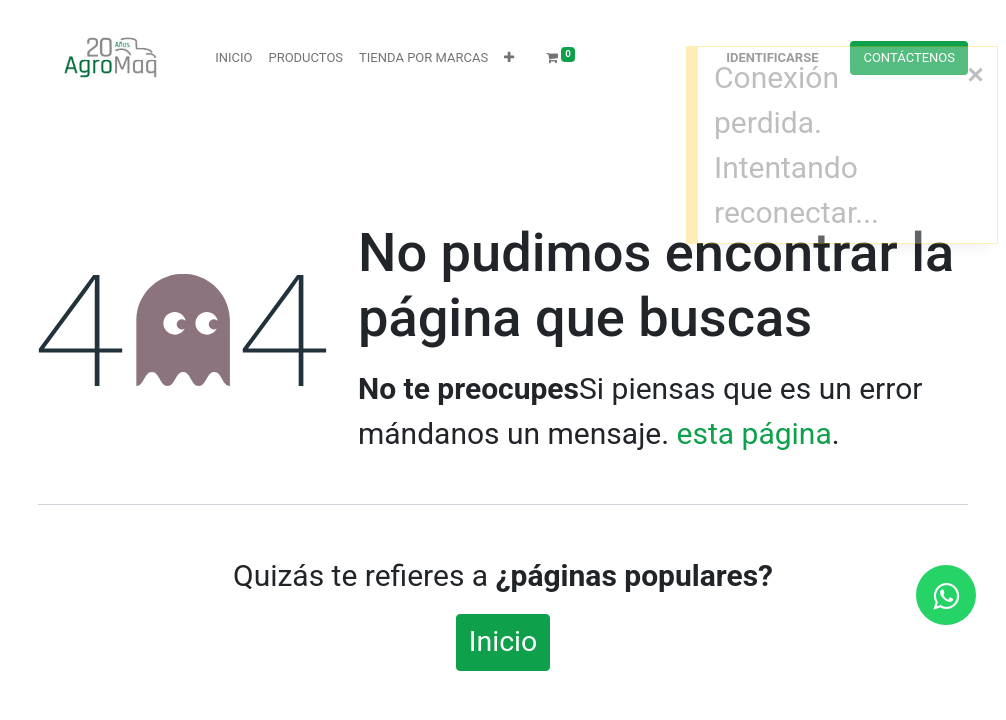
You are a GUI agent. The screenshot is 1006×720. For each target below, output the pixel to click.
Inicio (503, 641)
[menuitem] (233, 58)
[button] (509, 58)
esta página (754, 433)
